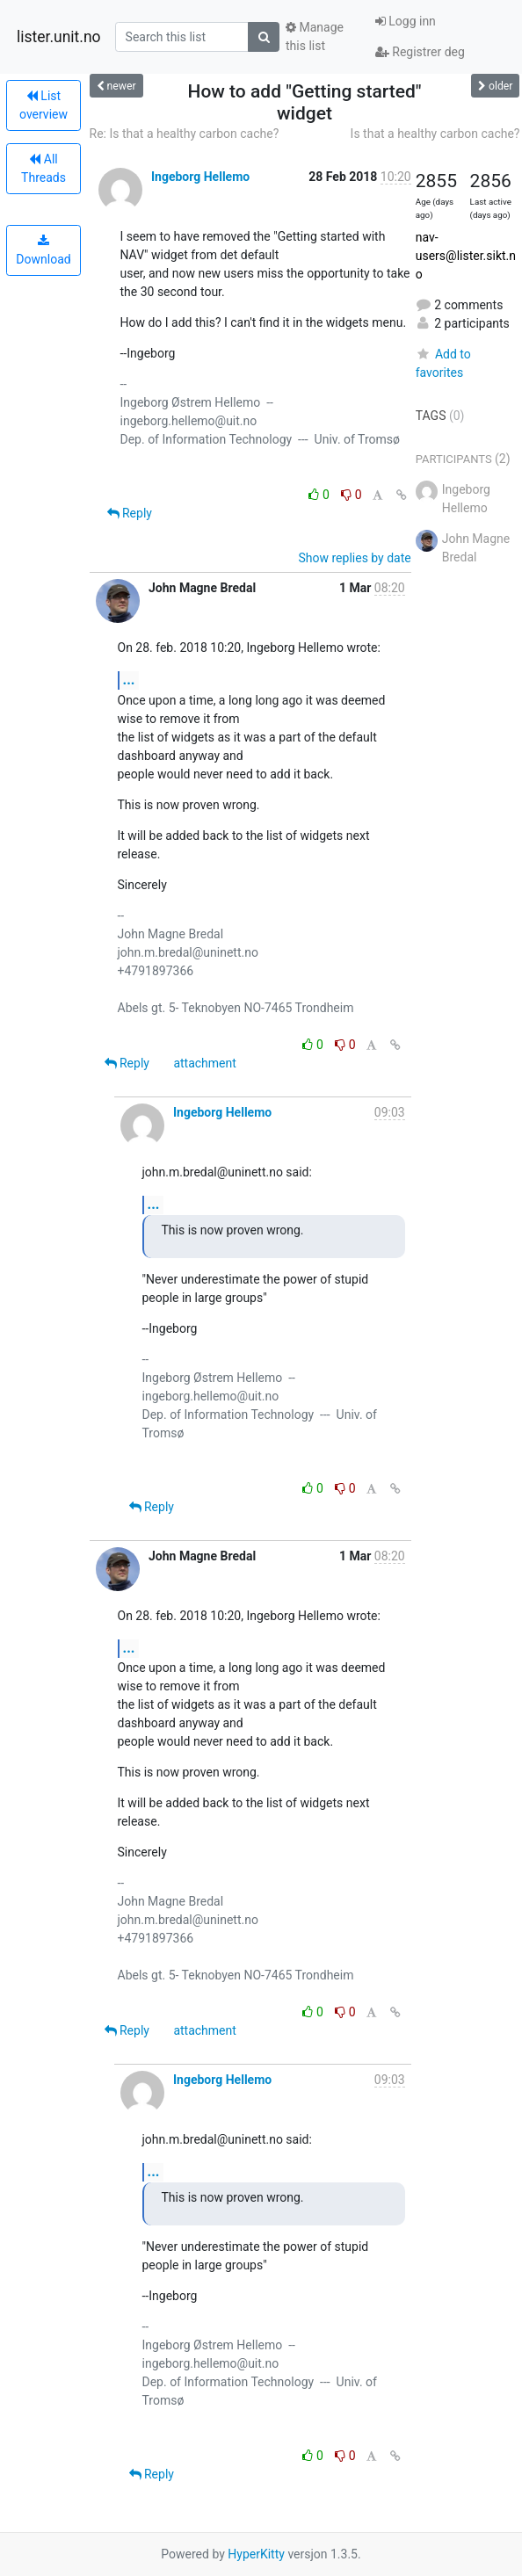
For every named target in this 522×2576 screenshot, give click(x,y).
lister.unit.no (59, 37)
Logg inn (405, 21)
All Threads (43, 168)
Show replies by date (355, 558)
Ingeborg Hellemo (200, 177)
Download (43, 250)
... (129, 679)
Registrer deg (420, 52)
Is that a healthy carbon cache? (435, 134)
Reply (129, 513)
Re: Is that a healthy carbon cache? (184, 134)
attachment (204, 1063)
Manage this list (315, 36)
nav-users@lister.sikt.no (466, 255)
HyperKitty (256, 2554)
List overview (43, 105)
